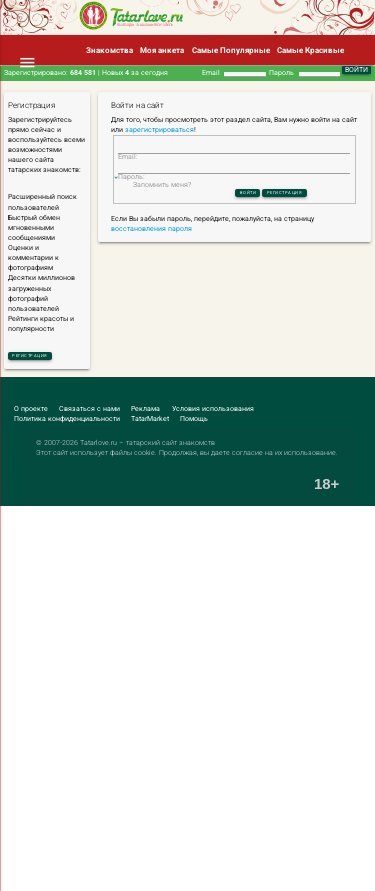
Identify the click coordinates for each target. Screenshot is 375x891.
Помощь (194, 422)
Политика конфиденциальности (67, 422)
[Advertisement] (187, 700)
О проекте (31, 412)
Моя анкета (162, 50)
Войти (235, 217)
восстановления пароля (151, 255)
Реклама (145, 412)
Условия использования (213, 412)
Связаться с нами (89, 412)
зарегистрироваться (159, 130)
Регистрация (43, 357)
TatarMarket (150, 422)
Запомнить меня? (162, 207)
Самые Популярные (231, 50)
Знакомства (109, 50)
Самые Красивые (310, 50)
